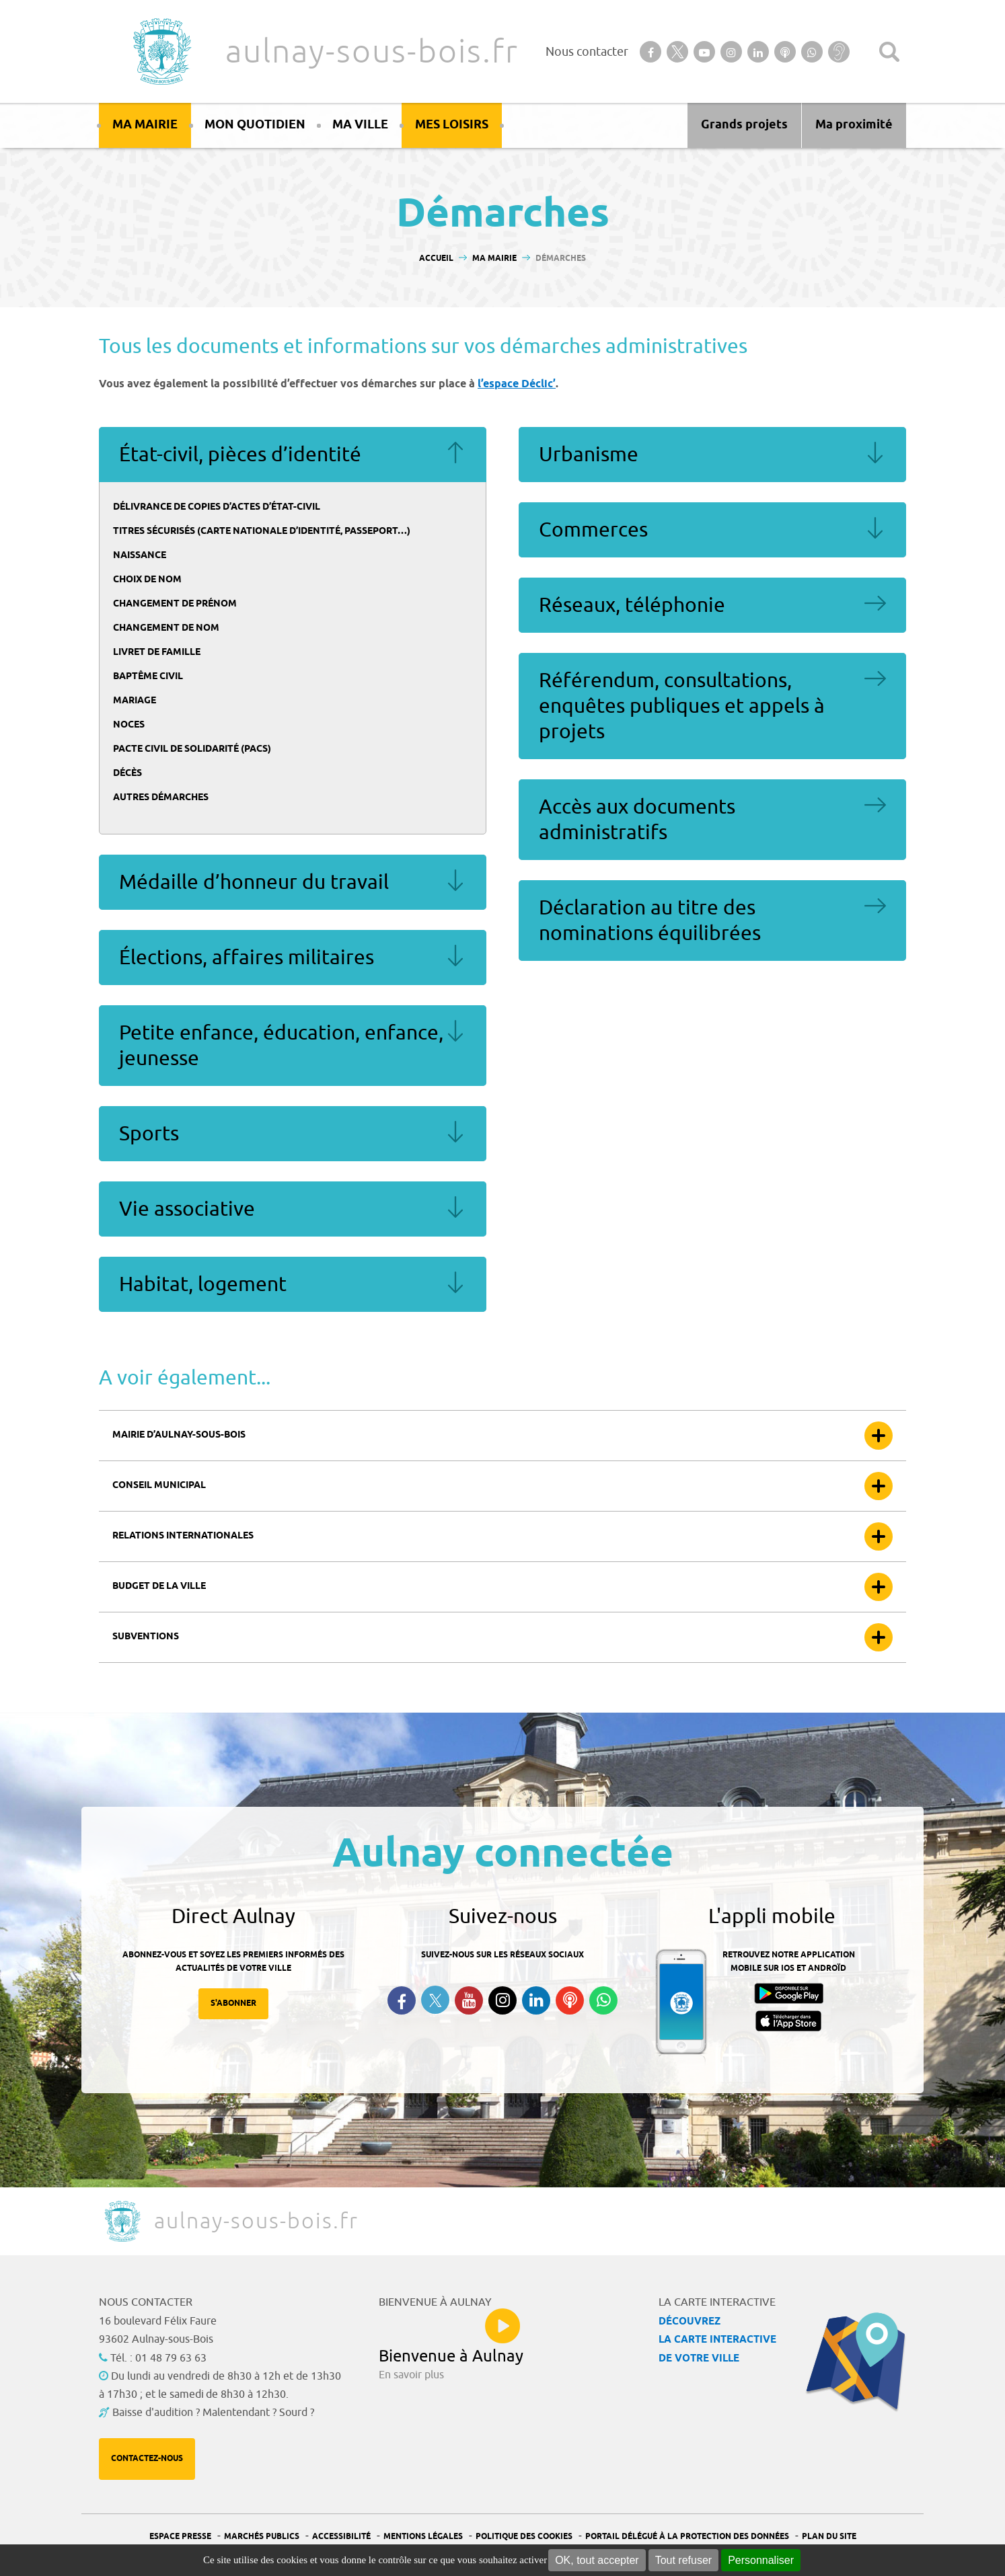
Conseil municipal (159, 1485)
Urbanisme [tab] (712, 454)
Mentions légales (423, 2536)
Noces (129, 725)
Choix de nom (147, 580)
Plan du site (829, 2536)
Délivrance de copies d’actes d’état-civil (216, 507)
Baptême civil (148, 676)
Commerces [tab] (712, 530)
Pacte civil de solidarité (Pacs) (192, 749)
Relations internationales (183, 1536)
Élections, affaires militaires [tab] (292, 957)
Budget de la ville (159, 1586)
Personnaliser (761, 2560)
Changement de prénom (175, 604)
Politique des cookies (524, 2536)
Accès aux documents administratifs (637, 819)
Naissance (139, 555)
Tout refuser (683, 2560)
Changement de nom (166, 628)
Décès (127, 773)
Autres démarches (161, 797)
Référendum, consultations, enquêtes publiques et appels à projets (682, 706)
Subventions (145, 1637)
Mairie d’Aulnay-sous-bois (179, 1435)
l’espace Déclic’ (517, 384)
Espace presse (180, 2536)
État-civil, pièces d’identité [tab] (292, 454)
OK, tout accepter (597, 2560)
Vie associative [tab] (292, 1209)
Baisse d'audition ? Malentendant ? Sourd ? (213, 2412)
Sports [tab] (292, 1133)
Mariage (134, 701)
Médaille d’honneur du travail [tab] (292, 882)
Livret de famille (156, 652)
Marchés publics (261, 2536)
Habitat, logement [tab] (292, 1284)
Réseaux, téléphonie (632, 605)
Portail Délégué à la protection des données (687, 2536)
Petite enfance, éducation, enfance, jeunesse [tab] (292, 1045)
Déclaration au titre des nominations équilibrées (650, 920)
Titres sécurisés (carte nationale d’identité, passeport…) (261, 531)
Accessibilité (341, 2536)
